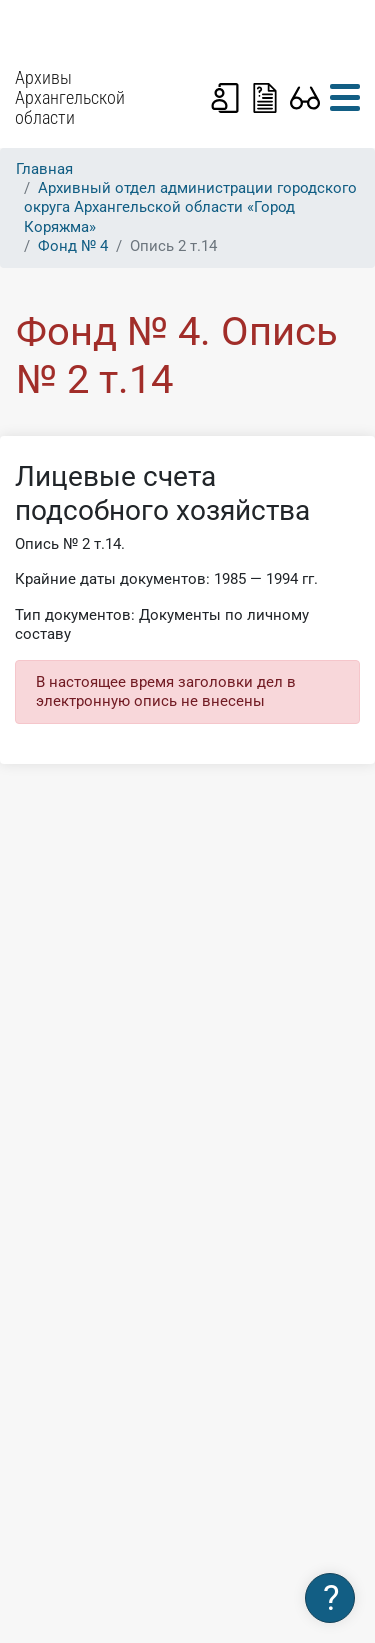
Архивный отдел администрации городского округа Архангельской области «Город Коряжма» (190, 207)
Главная (44, 169)
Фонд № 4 (73, 246)
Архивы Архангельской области (70, 98)
